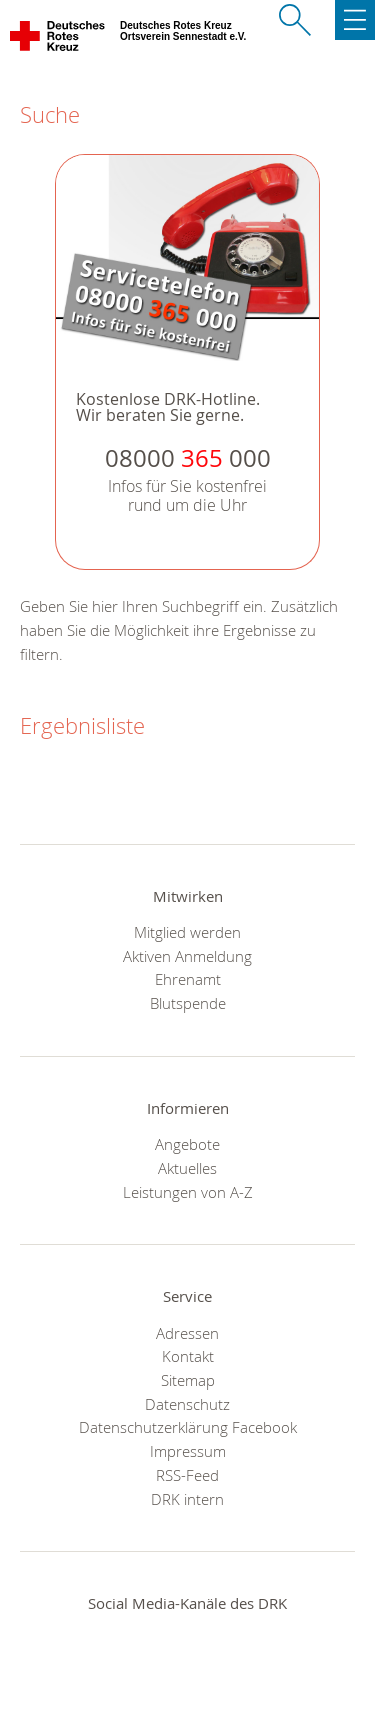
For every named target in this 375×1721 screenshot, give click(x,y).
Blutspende (188, 1003)
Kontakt (188, 1356)
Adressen (187, 1333)
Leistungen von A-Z (188, 1192)
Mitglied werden (187, 932)
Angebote (187, 1144)
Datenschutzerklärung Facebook (188, 1427)
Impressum (188, 1451)
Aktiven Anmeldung (187, 956)
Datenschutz (187, 1404)
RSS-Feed (187, 1475)
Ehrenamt (188, 979)
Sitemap (188, 1380)
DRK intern (187, 1499)
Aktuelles (187, 1168)
